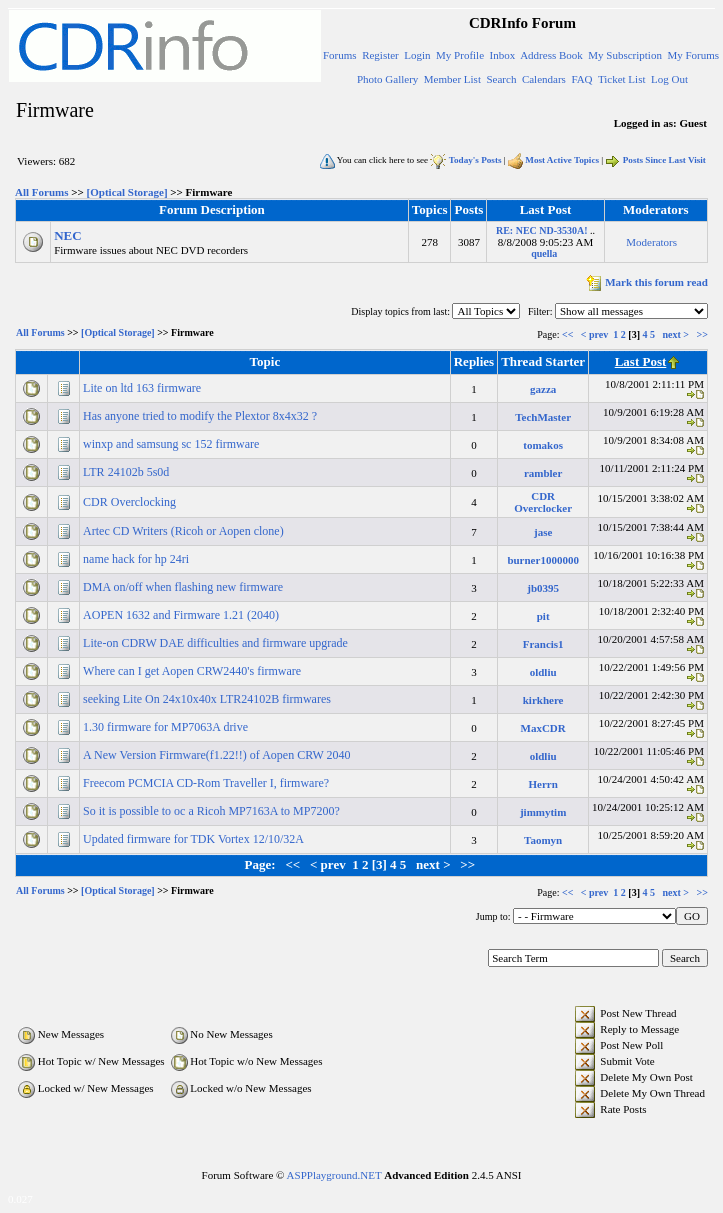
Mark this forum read (645, 282)
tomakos (543, 445)
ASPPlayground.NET (334, 1175)
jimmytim (543, 812)
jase (543, 532)
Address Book (551, 55)
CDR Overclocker (543, 502)
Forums (340, 55)
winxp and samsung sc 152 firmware (172, 444)
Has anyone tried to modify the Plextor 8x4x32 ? (201, 416)
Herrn (542, 784)
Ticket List (622, 79)
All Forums (41, 192)
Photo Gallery (387, 79)
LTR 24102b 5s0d (127, 472)
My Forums (693, 55)
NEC (67, 235)
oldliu (543, 672)
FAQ (581, 79)
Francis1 (543, 644)
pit (543, 616)
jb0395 (543, 588)
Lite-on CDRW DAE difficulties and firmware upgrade (217, 643)
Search (501, 79)
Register (380, 55)
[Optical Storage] (127, 192)
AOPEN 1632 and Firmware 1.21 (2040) (182, 615)
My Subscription (625, 55)
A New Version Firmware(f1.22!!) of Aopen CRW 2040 (218, 755)
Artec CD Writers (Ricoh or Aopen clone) (185, 531)
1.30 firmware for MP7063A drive (167, 727)
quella (544, 253)
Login (417, 55)
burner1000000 (543, 560)
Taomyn (543, 840)
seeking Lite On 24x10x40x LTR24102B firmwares (208, 699)
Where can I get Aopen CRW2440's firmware (193, 671)
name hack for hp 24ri (137, 559)
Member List (452, 79)
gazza (543, 389)
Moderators (651, 242)
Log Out (669, 79)
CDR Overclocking (131, 502)
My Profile (460, 55)
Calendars (544, 79)
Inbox (503, 55)
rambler (543, 473)
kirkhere (543, 700)
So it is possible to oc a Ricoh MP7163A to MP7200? (213, 811)
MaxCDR (543, 728)
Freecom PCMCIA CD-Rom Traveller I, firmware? (207, 783)
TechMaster (543, 417)
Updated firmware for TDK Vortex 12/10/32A (194, 839)
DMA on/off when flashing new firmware (184, 587)
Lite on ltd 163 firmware (143, 388)
